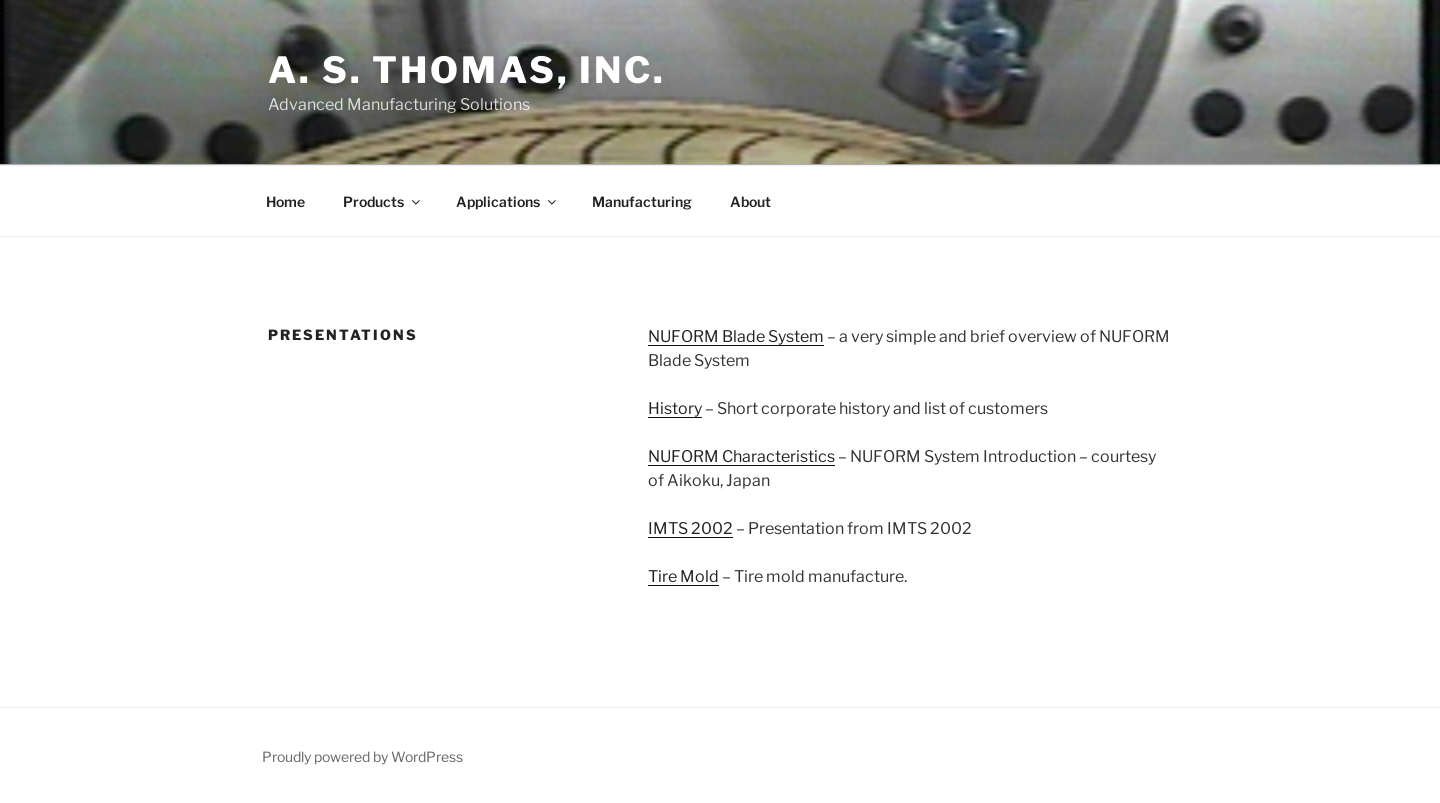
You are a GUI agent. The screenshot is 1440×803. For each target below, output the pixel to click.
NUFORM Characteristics (741, 456)
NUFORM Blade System (736, 336)
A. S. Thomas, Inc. (467, 70)
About (750, 201)
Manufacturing (642, 201)
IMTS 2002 (690, 528)
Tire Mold (683, 576)
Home (285, 201)
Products (383, 201)
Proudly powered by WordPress (362, 756)
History (675, 408)
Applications (507, 201)
